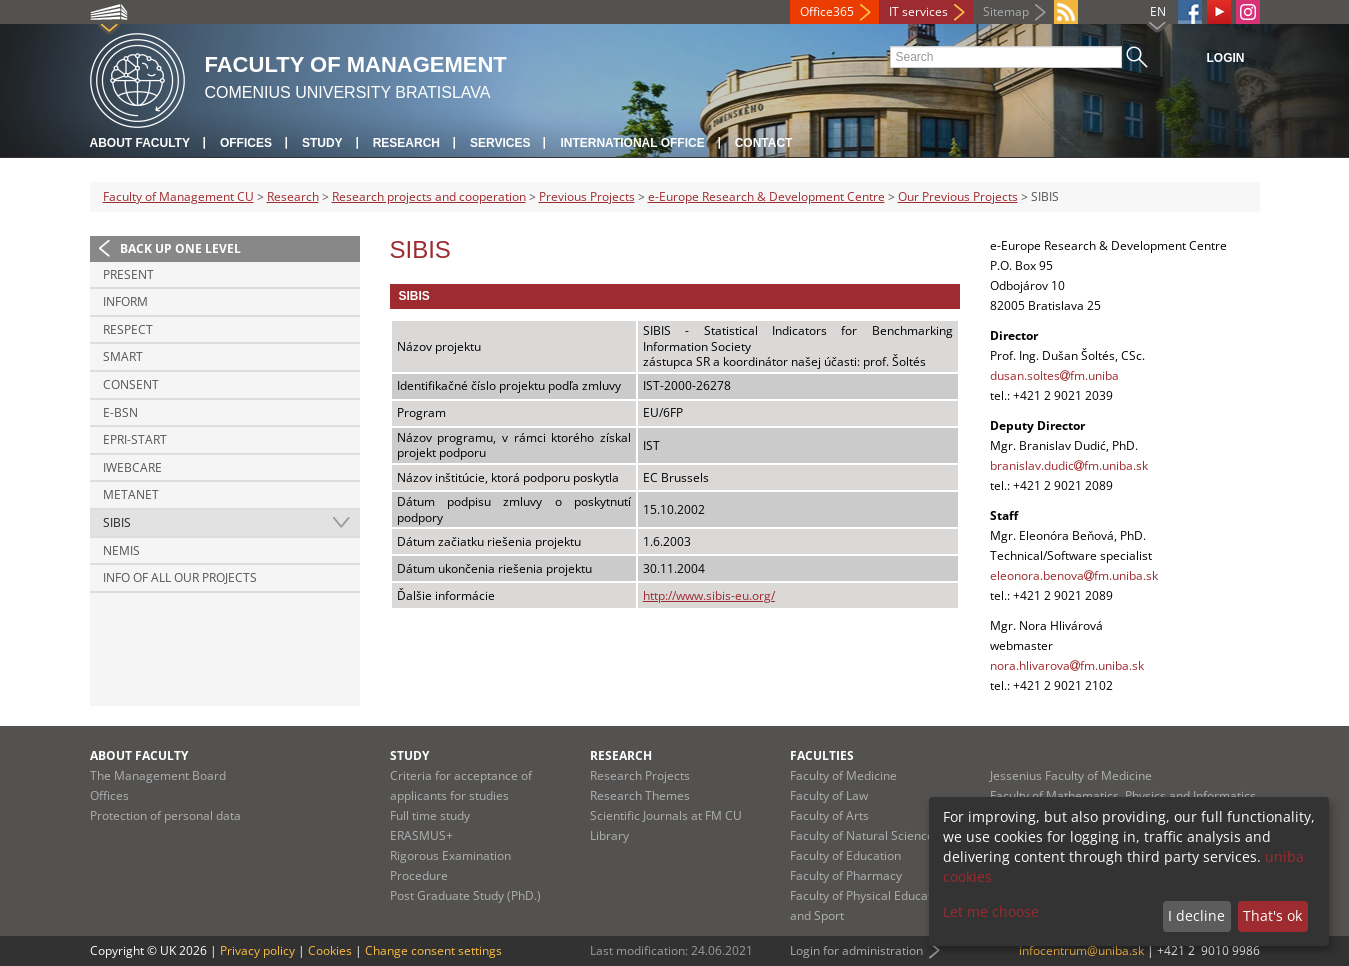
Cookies (330, 950)
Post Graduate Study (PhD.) (465, 895)
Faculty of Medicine (843, 775)
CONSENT (131, 384)
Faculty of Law (829, 795)
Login (1226, 58)
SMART (123, 356)
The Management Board (158, 775)
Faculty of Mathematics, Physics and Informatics (1123, 795)
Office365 (827, 11)
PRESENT (128, 274)
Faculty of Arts (829, 815)
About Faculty (140, 143)
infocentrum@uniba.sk (1081, 950)
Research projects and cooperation (429, 196)
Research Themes (640, 795)
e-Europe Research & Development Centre (766, 196)
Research (406, 143)
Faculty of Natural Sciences (865, 835)
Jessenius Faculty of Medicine (1071, 775)
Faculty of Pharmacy (846, 875)
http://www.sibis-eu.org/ (709, 595)
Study (322, 143)
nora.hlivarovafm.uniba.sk (1067, 665)
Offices (246, 143)
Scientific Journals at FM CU (666, 815)
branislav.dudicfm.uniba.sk (1069, 465)
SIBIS (117, 522)
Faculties (822, 755)
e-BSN (120, 412)
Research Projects (640, 775)
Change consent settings (433, 950)
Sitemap (1006, 11)
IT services (918, 11)
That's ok (1272, 915)
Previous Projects (587, 196)
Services (500, 143)
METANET (131, 494)
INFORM (125, 301)
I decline (1196, 915)
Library (609, 835)
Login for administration (856, 950)
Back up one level (180, 248)
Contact (764, 143)
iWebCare (132, 467)
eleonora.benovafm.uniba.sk (1074, 575)
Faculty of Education (845, 855)
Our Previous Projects (958, 196)
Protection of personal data (165, 815)
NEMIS (121, 550)
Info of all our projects (180, 577)
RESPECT (128, 329)
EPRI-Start (135, 439)
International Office (632, 143)
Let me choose (991, 911)
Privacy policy (257, 950)
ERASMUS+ (421, 835)
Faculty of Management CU (178, 196)
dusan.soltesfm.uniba (1054, 375)
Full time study (430, 815)
